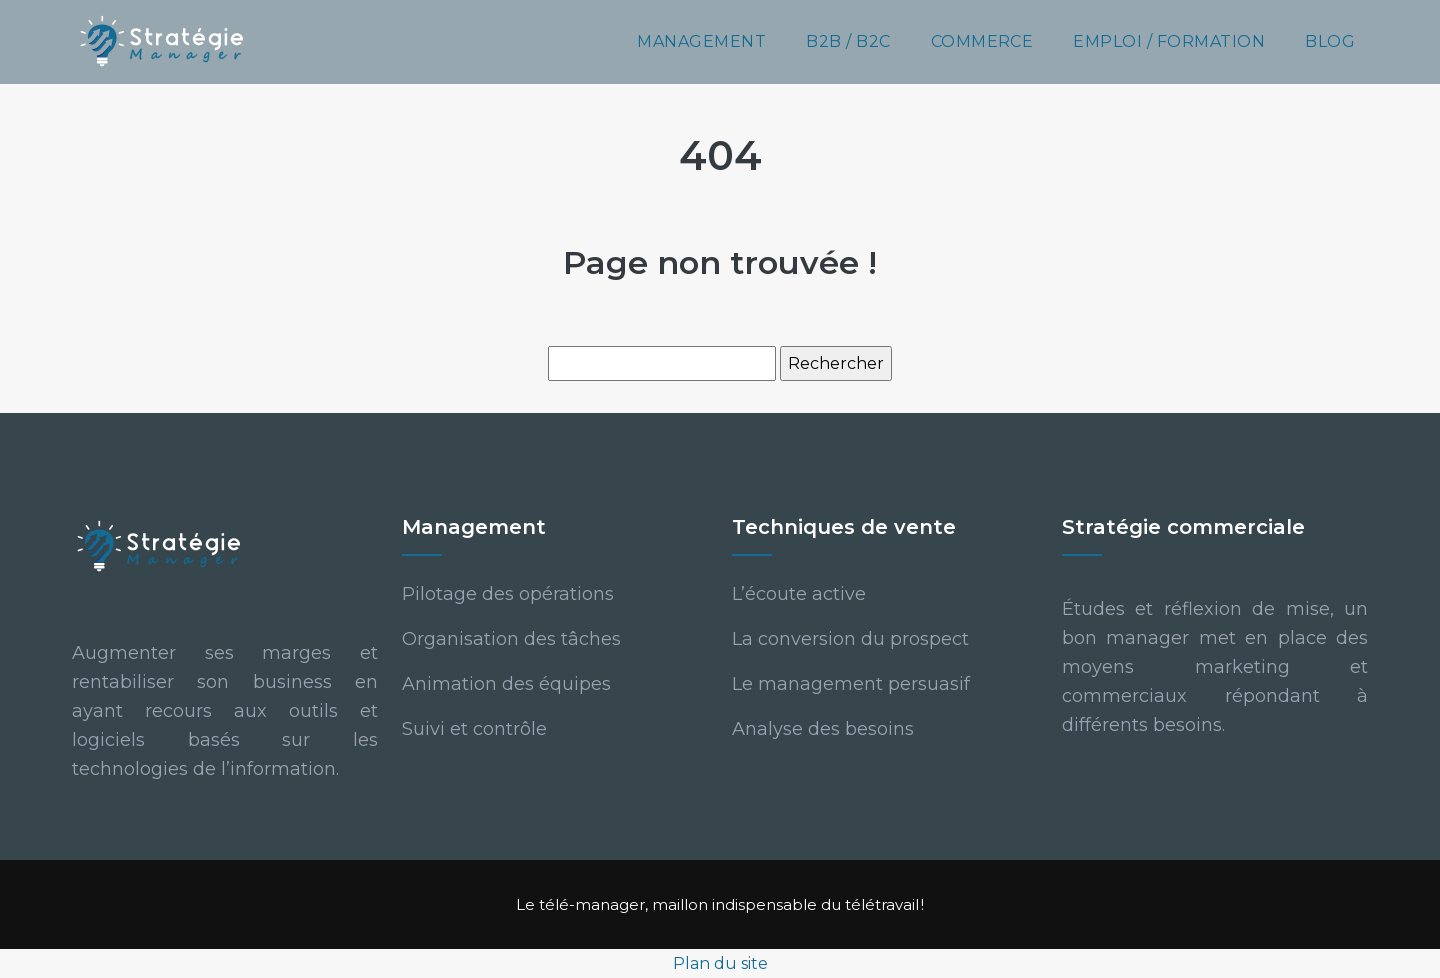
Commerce (982, 41)
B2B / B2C (848, 41)
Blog (1330, 41)
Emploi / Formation (1169, 41)
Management (701, 41)
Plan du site (720, 963)
